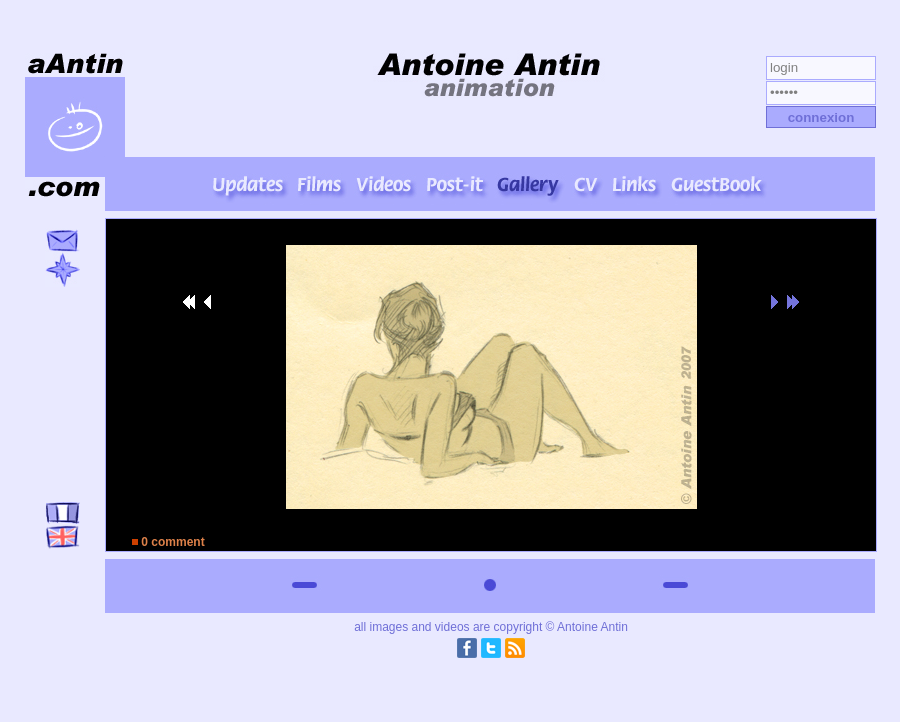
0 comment (168, 542)
